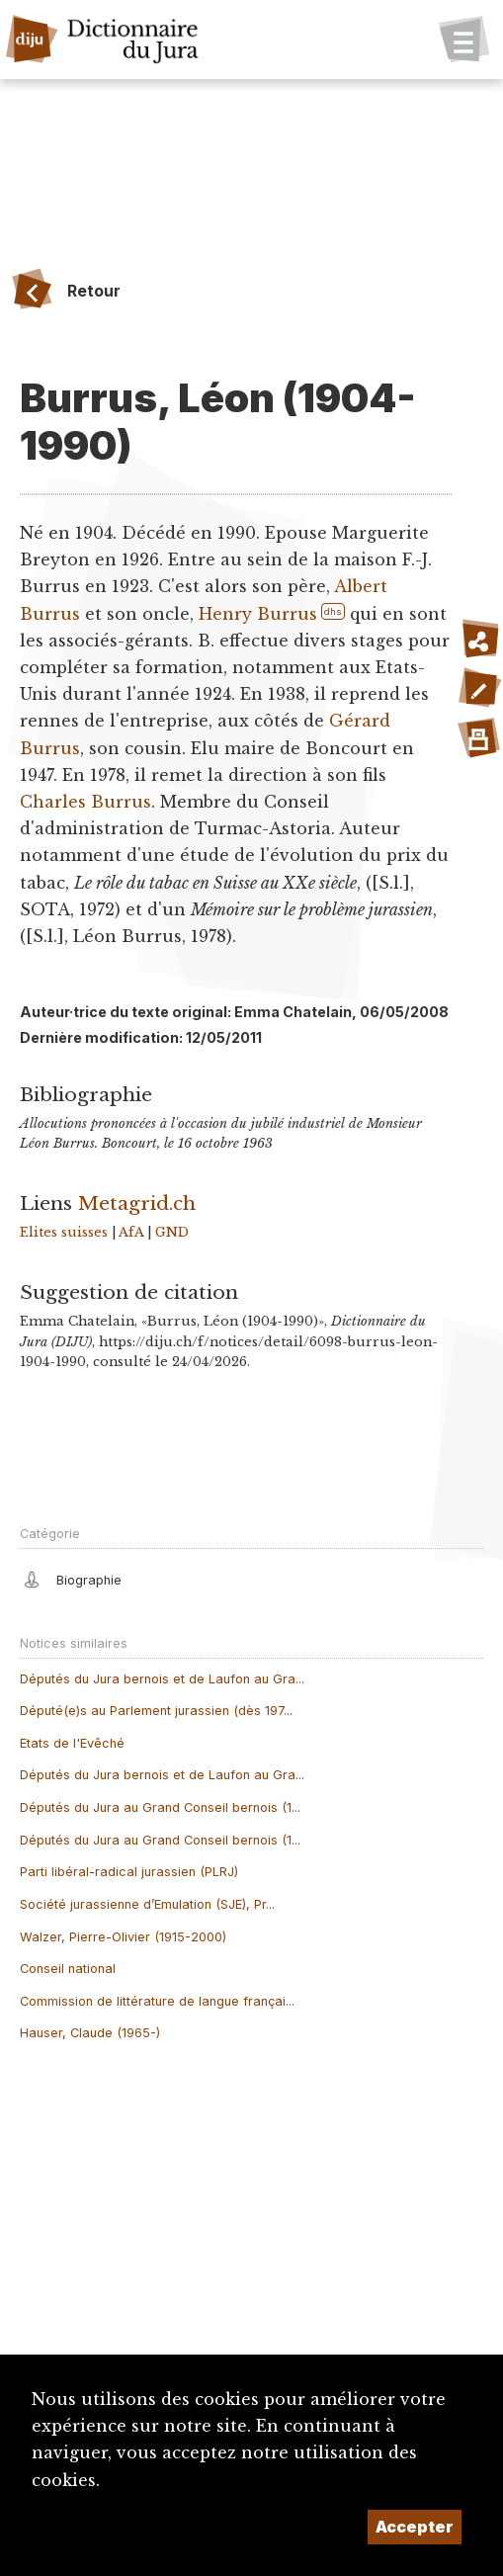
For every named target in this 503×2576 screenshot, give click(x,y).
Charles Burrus (85, 802)
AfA (131, 1232)
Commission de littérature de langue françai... (157, 2001)
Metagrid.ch (137, 1203)
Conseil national (68, 1968)
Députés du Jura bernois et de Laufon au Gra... (162, 1679)
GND (172, 1232)
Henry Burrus (258, 614)
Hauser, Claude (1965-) (90, 2032)
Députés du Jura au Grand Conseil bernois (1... (160, 1807)
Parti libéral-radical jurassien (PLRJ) (129, 1871)
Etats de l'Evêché (72, 1743)
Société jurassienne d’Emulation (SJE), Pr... (147, 1904)
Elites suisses (64, 1232)
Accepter (415, 2526)
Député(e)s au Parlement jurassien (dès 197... (156, 1710)
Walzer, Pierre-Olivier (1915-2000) (123, 1937)
